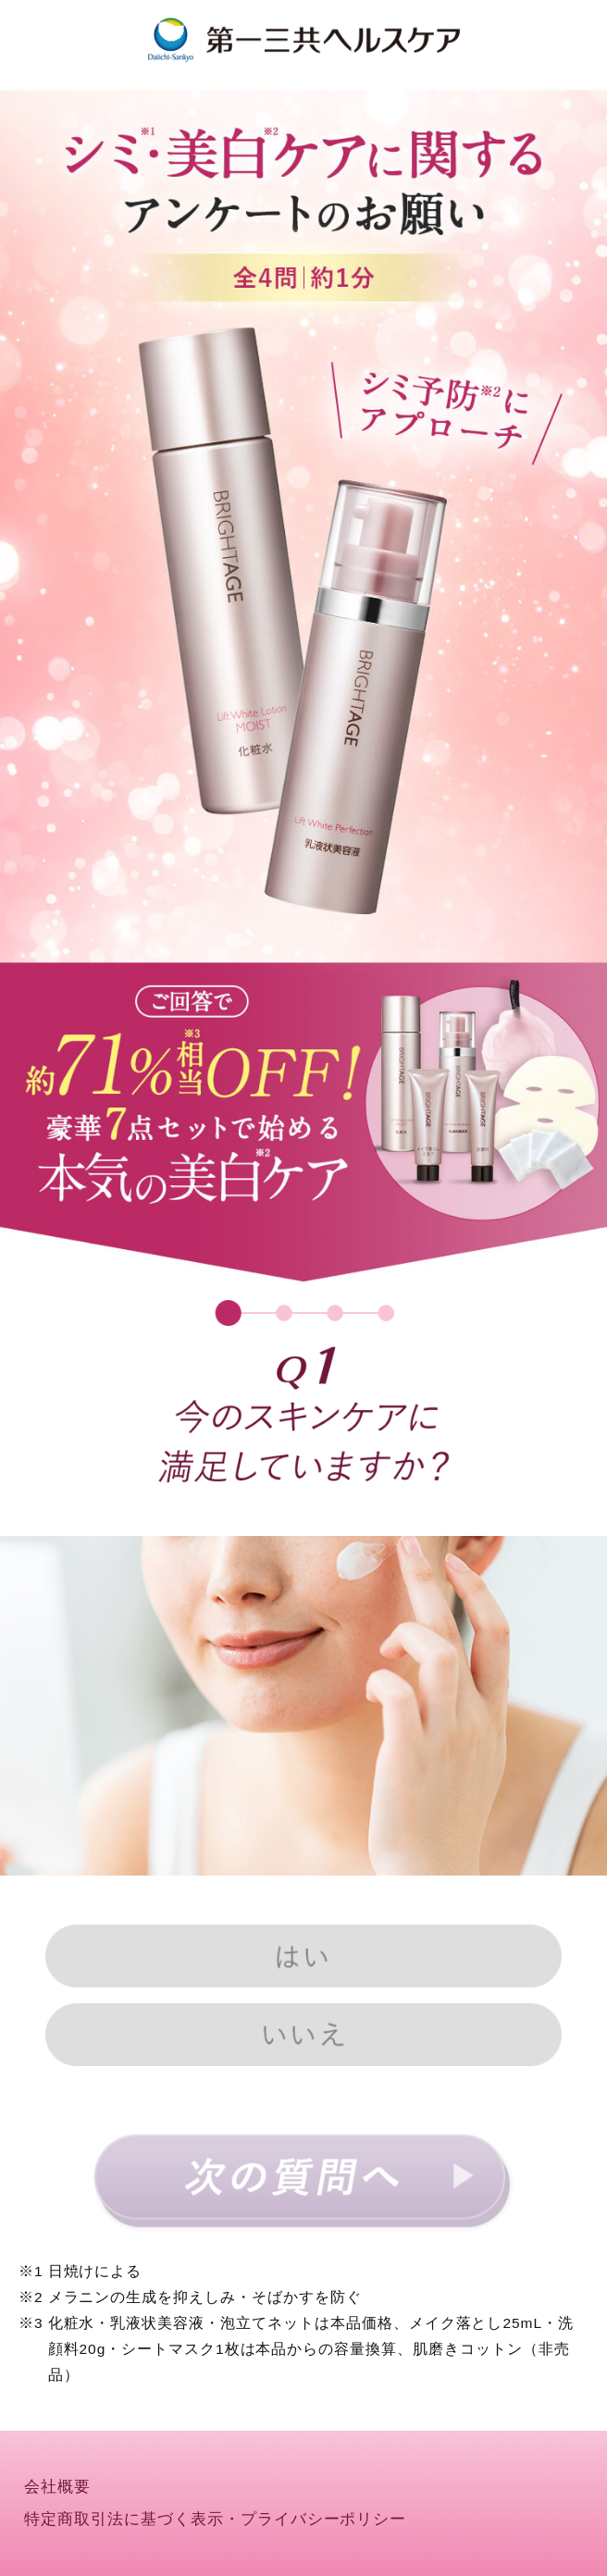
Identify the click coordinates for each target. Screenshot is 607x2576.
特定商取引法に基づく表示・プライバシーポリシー (215, 2519)
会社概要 (57, 2487)
